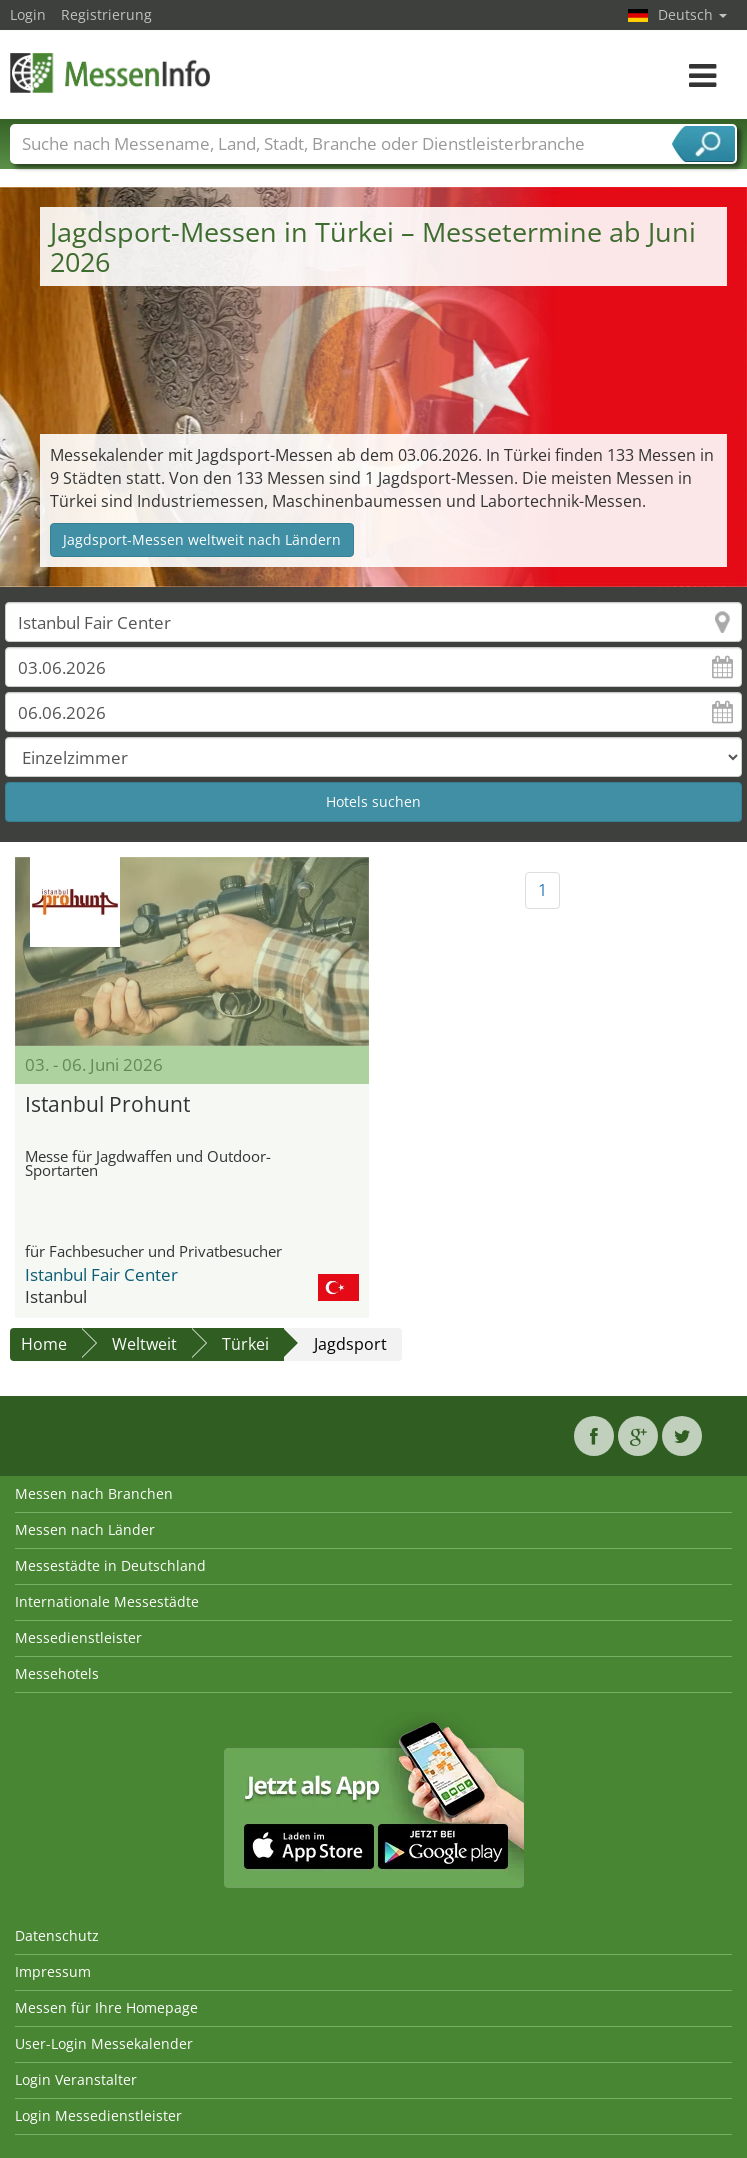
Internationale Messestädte (107, 1601)
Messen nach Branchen (94, 1493)
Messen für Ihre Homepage (106, 2007)
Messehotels (57, 1673)
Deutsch (692, 14)
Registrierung (106, 14)
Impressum (53, 1971)
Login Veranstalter (76, 2079)
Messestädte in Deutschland (110, 1565)
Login (28, 14)
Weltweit (144, 1344)
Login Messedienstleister (98, 2115)
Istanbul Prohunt (107, 1104)
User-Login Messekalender (104, 2043)
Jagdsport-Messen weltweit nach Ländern (202, 539)
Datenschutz (57, 1935)
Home (44, 1344)
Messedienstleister (78, 1637)
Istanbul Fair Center (101, 1274)
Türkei (245, 1344)
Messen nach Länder (85, 1529)
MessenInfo (110, 72)
